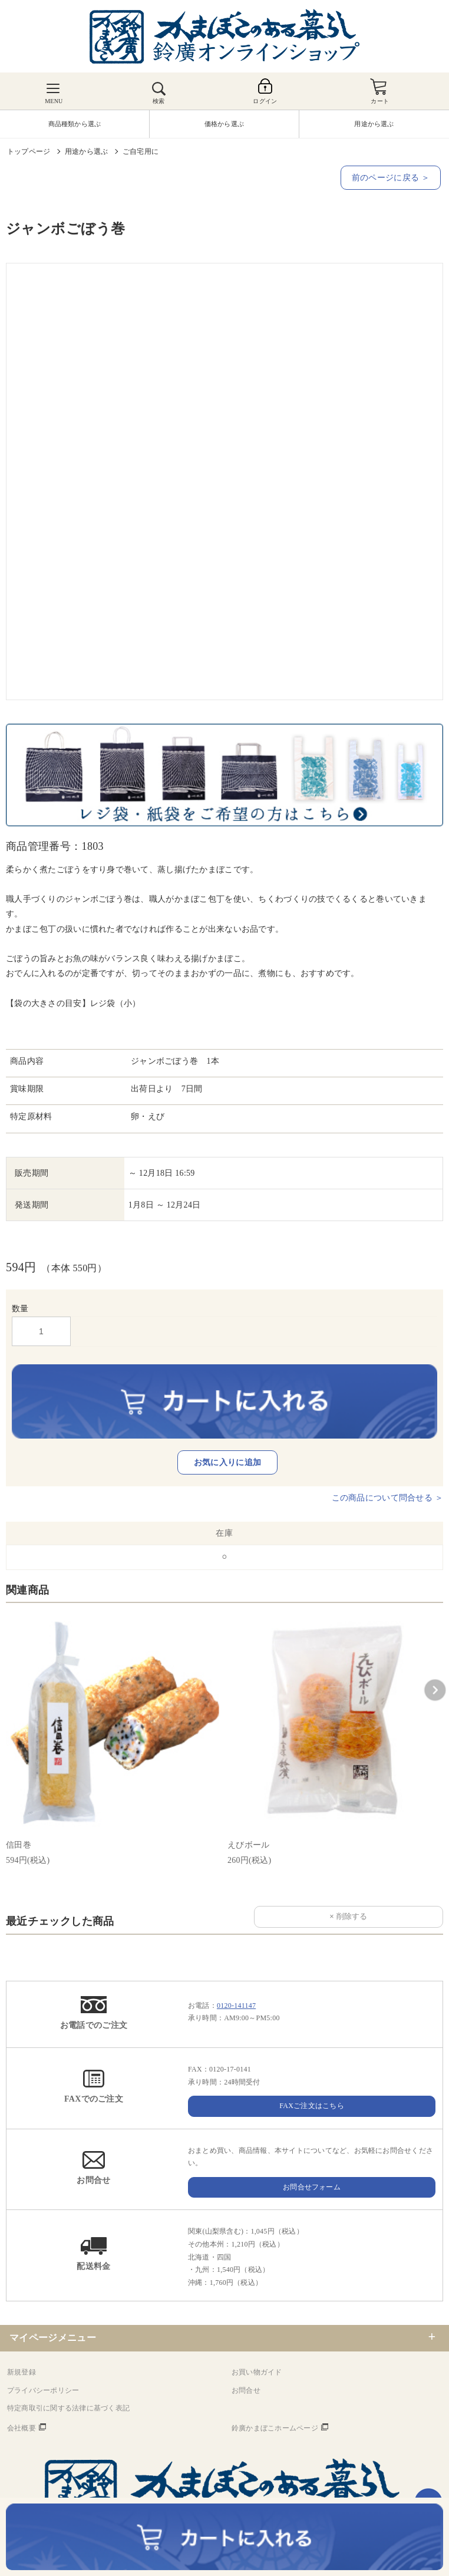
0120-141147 (236, 2005)
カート (380, 101)
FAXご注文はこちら (311, 2106)
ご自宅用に (141, 151)
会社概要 (21, 2428)
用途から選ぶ (86, 151)
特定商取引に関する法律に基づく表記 (68, 2408)
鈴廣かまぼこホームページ (275, 2428)
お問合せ (246, 2390)
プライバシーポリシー (43, 2390)
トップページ (28, 151)
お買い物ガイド (257, 2372)
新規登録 (21, 2372)
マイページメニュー (52, 2338)
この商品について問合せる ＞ (387, 1497)
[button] (435, 1690)
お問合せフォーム (312, 2187)
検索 (158, 101)
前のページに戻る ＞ (391, 177)
